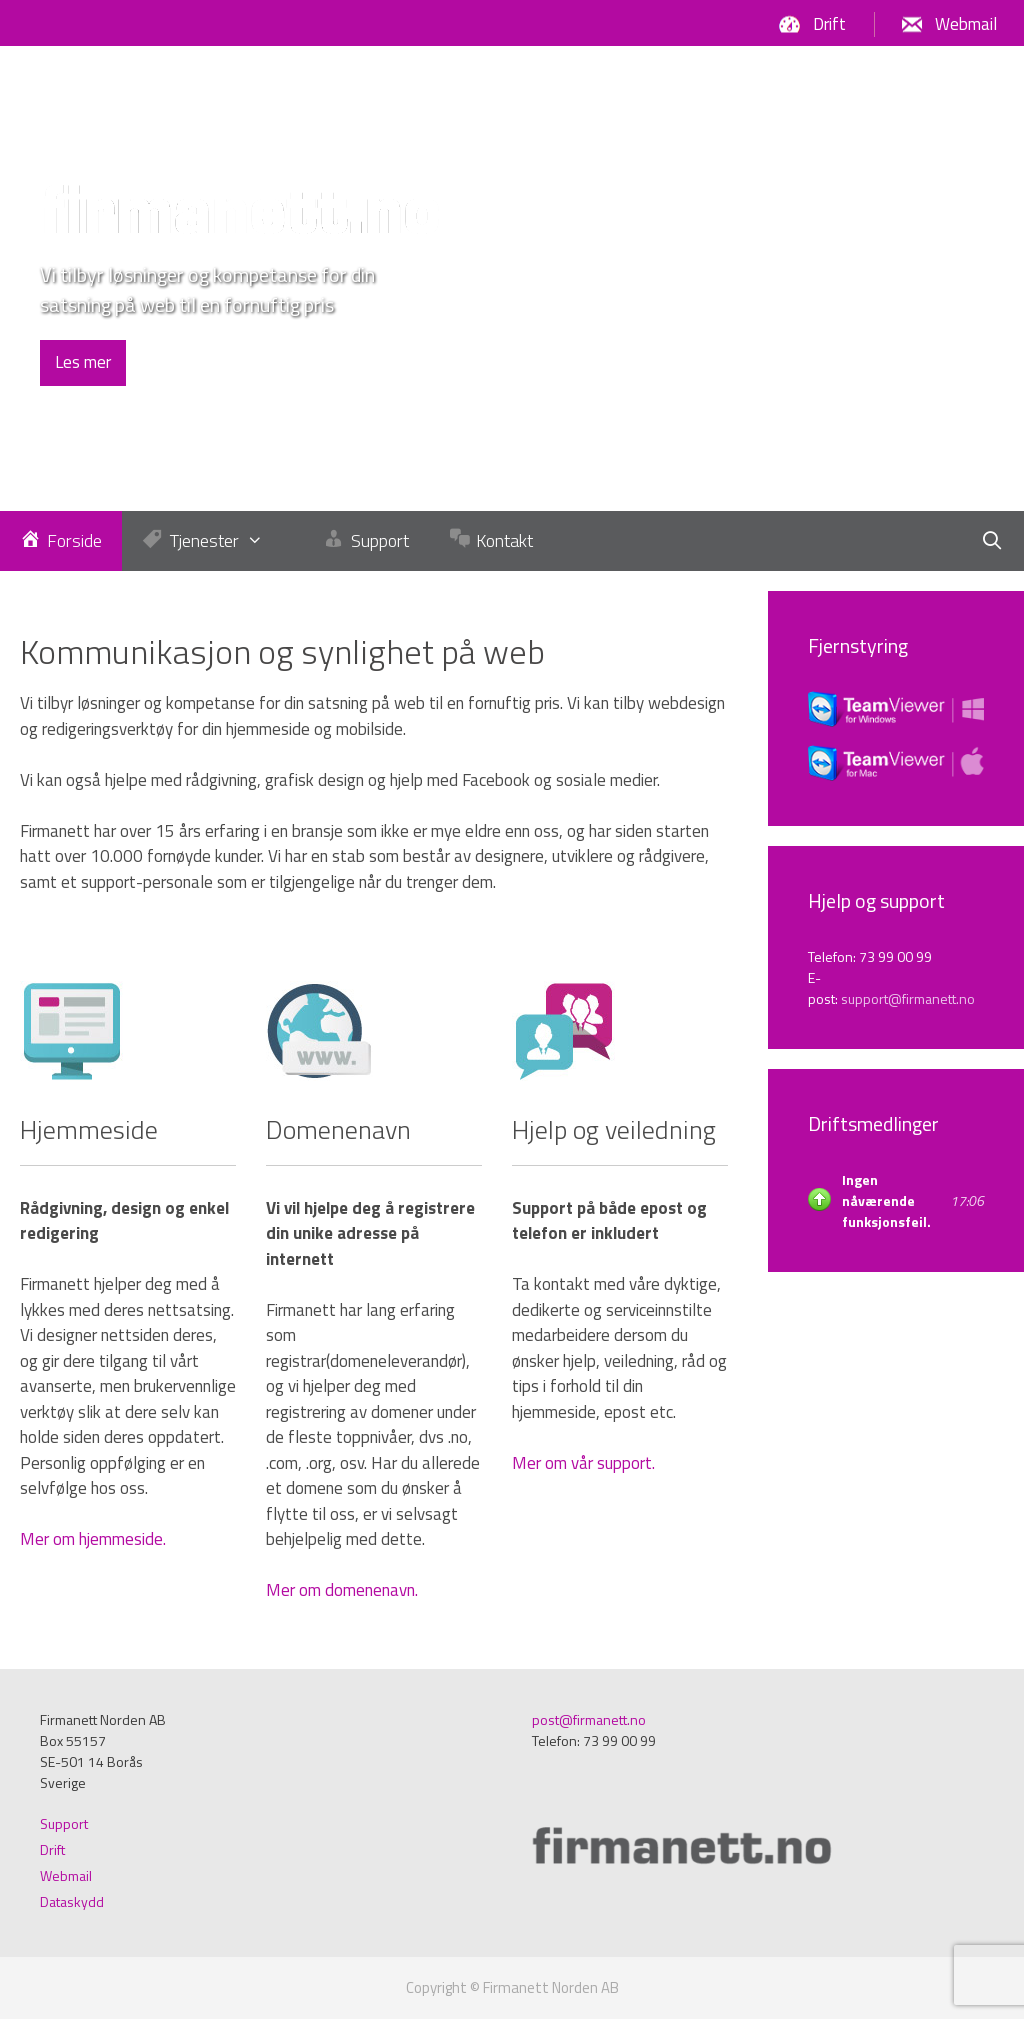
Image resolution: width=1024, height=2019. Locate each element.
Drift (829, 24)
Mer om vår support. (583, 1463)
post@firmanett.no (589, 1719)
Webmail (966, 24)
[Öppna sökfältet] (992, 541)
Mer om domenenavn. (342, 1590)
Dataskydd (72, 1901)
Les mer (83, 362)
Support (64, 1823)
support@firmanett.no (908, 998)
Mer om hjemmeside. (93, 1539)
